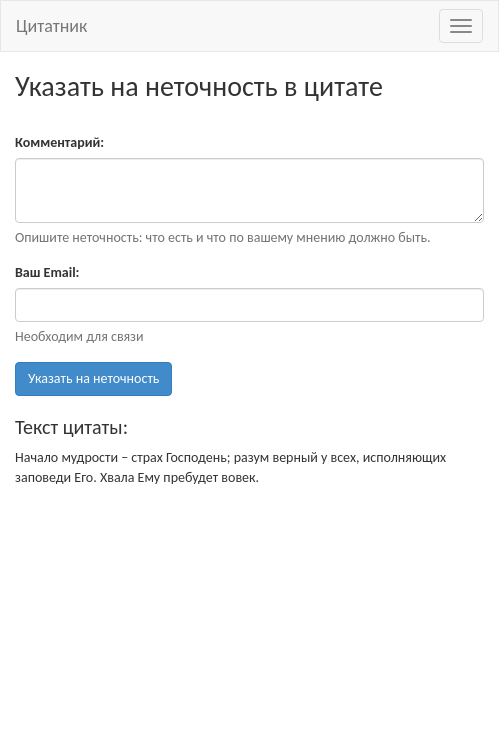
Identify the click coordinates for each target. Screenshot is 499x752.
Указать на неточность (93, 378)
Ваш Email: (47, 272)
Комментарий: (59, 142)
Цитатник (51, 26)
